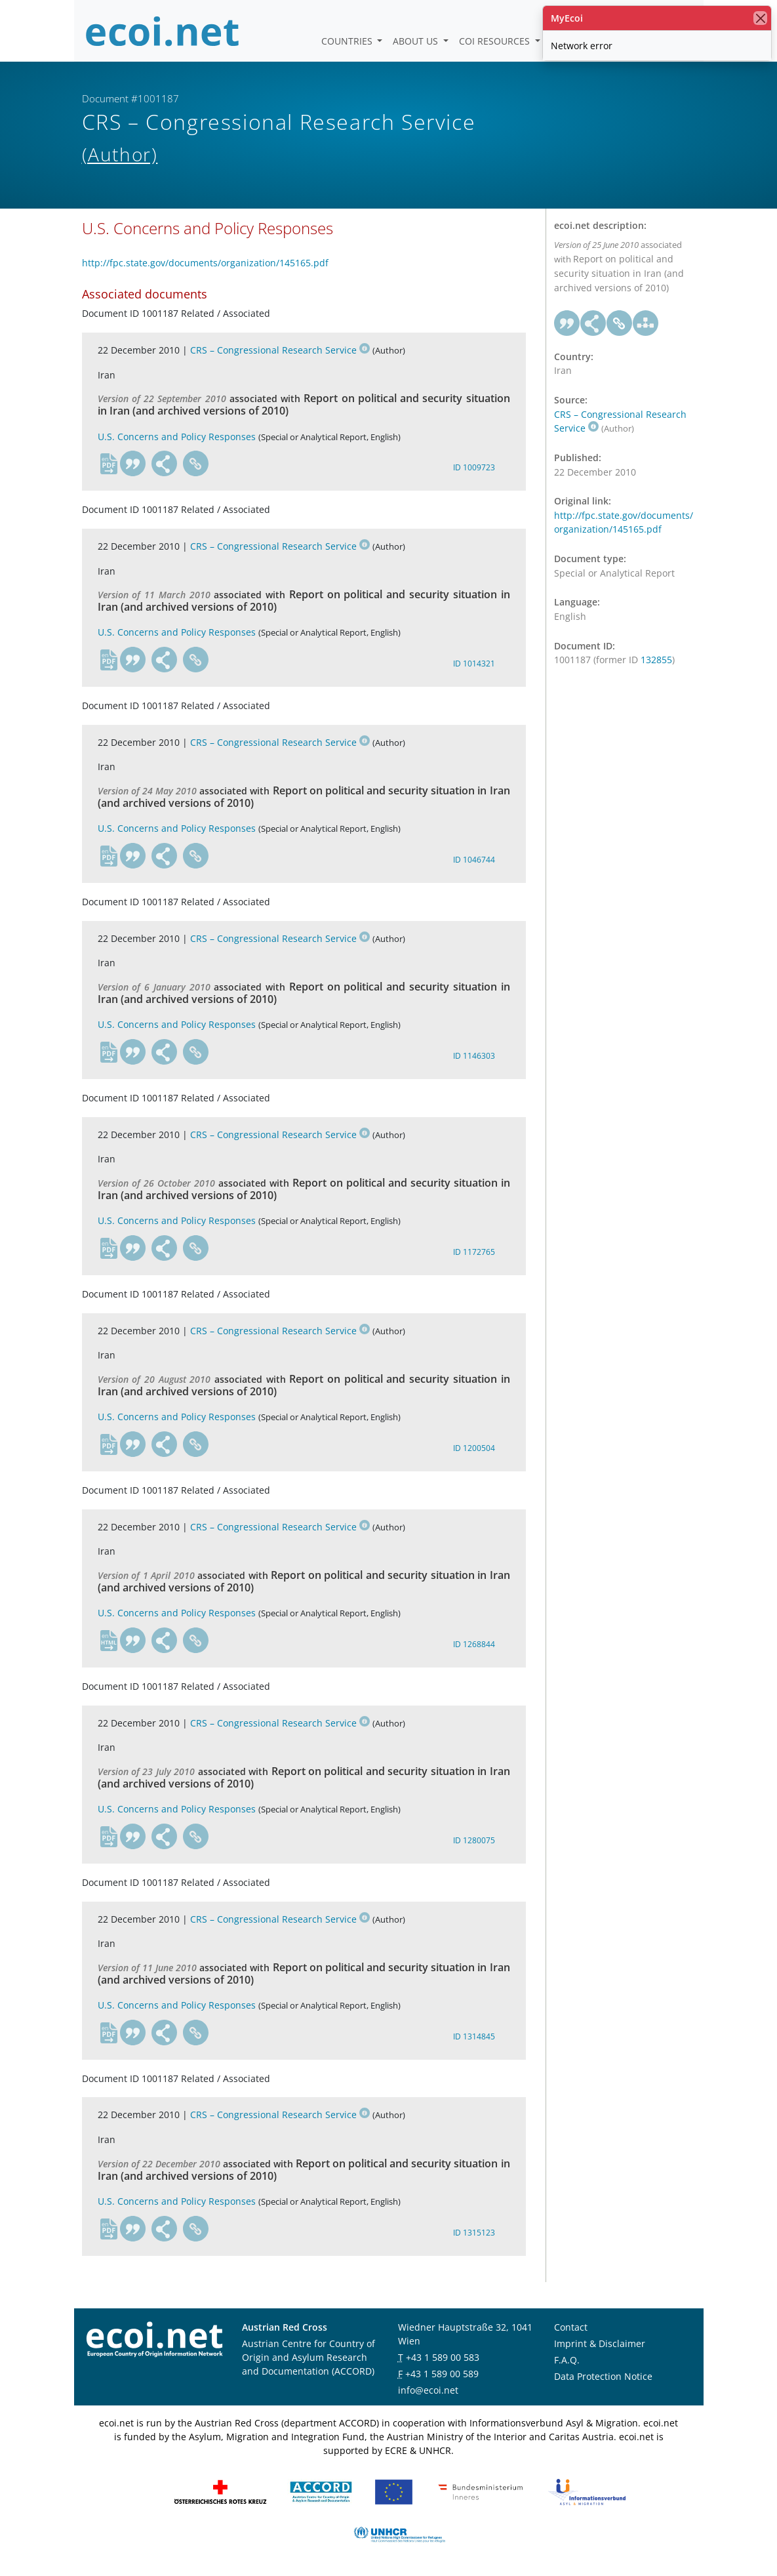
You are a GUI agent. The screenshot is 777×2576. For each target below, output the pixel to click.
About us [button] (417, 41)
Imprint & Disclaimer (599, 2343)
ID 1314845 (474, 2036)
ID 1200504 (474, 1448)
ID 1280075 (474, 1840)
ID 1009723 (474, 467)
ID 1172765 (474, 1251)
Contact (571, 2327)
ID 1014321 (474, 663)
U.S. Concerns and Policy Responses (177, 436)
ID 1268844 (474, 1644)
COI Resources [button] (495, 41)
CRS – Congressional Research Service (280, 350)
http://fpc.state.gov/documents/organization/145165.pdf (205, 262)
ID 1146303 (474, 1055)
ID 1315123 (474, 2232)
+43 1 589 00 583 (442, 2357)
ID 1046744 (474, 859)
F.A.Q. (567, 2360)
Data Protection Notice (603, 2376)
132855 (656, 659)
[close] (760, 18)
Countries (348, 41)
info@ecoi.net (428, 2390)
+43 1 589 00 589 (442, 2373)
